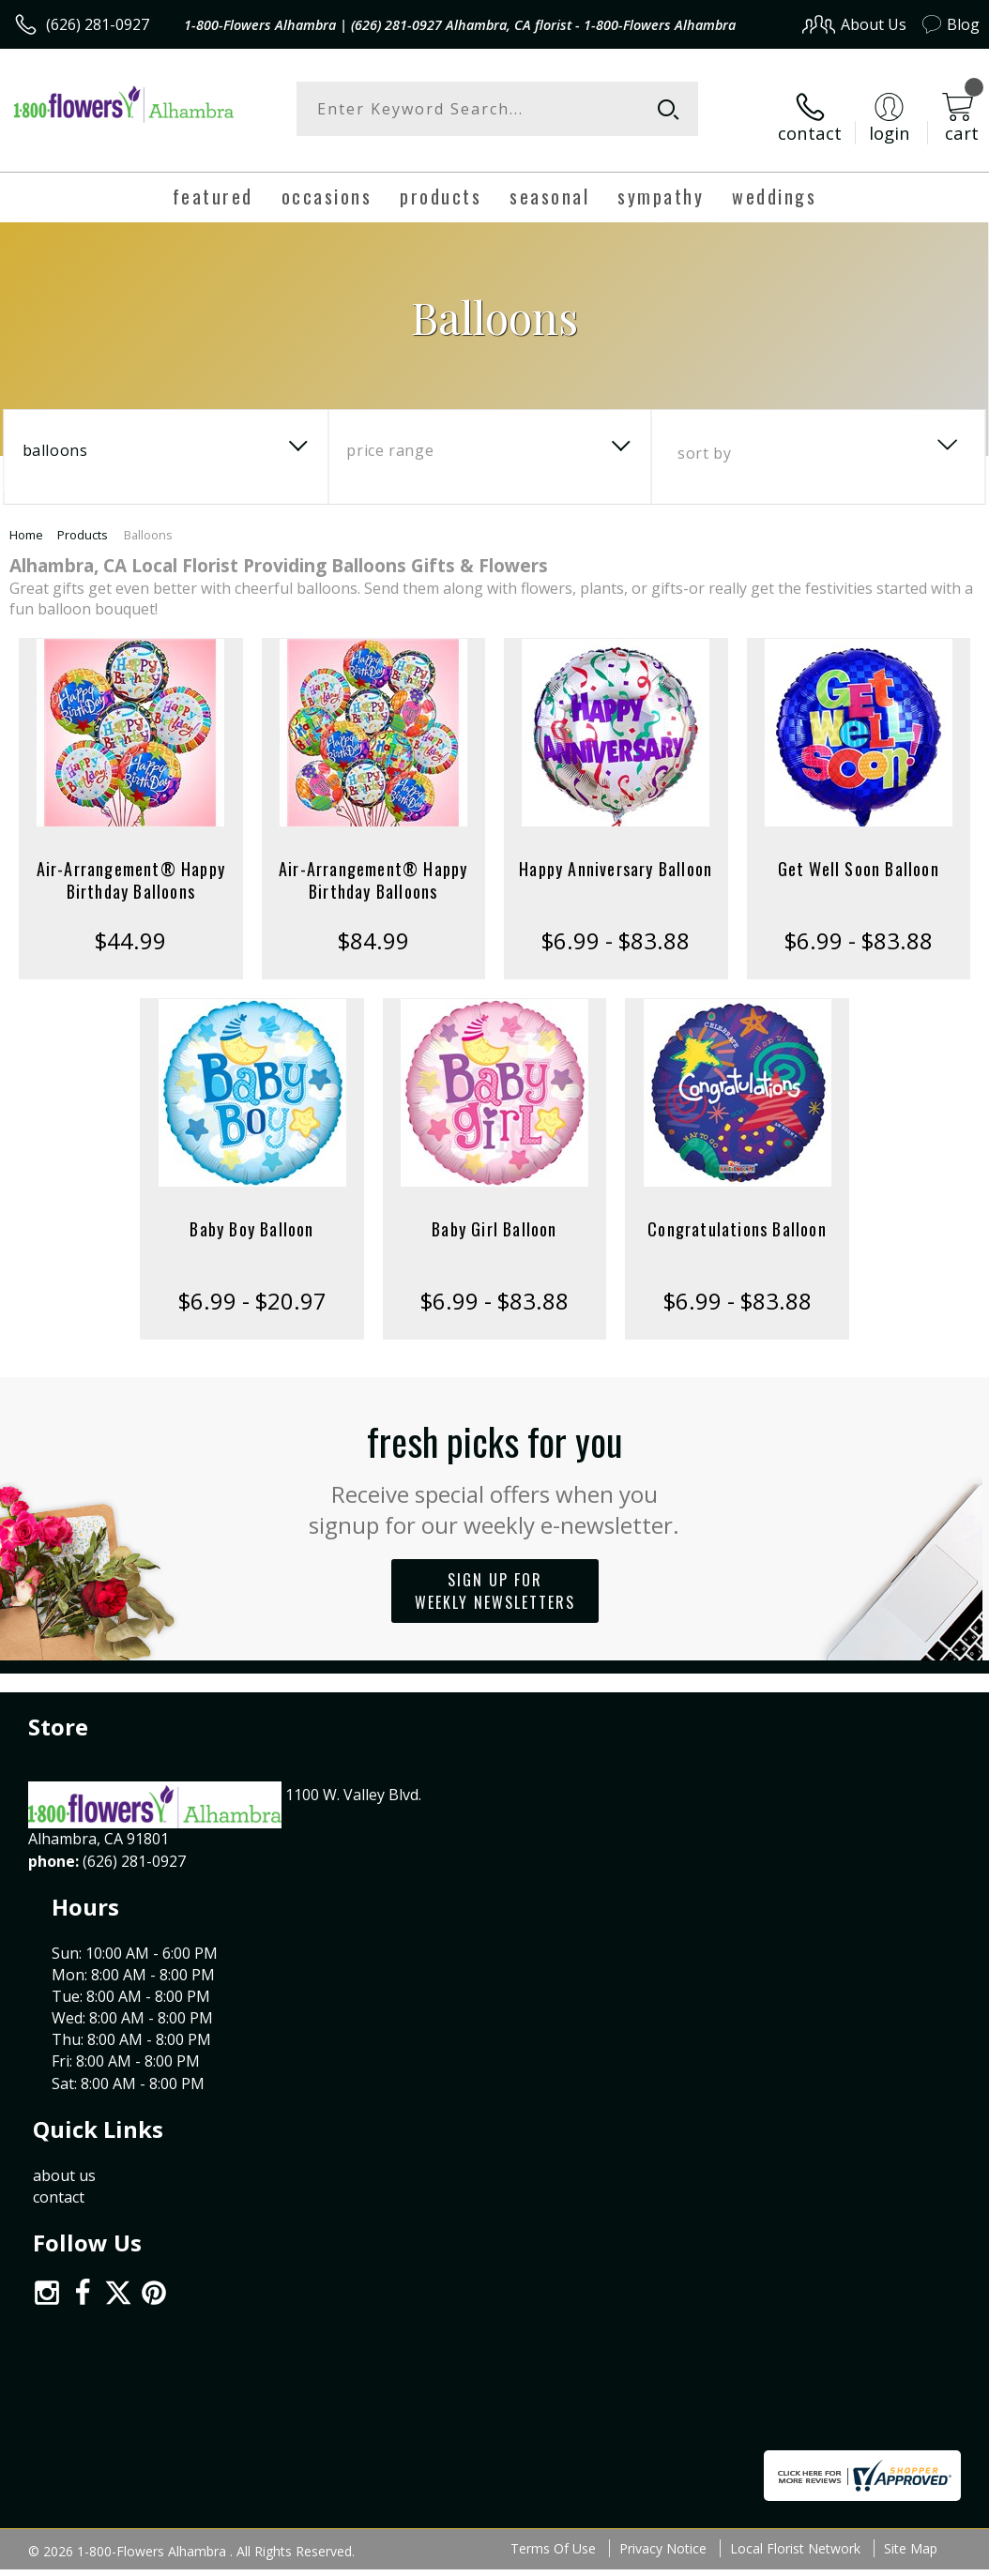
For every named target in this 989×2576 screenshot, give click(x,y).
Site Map (910, 2038)
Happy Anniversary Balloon (615, 853)
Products (82, 519)
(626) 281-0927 (97, 24)
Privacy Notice (663, 2038)
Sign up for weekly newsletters (495, 1576)
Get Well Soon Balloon (858, 853)
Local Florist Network (795, 2038)
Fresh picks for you (495, 1461)
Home (26, 519)
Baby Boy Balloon (251, 1214)
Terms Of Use (553, 2038)
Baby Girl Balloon (494, 1214)
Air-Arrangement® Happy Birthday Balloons (131, 864)
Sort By (704, 438)
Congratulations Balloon (737, 1214)
